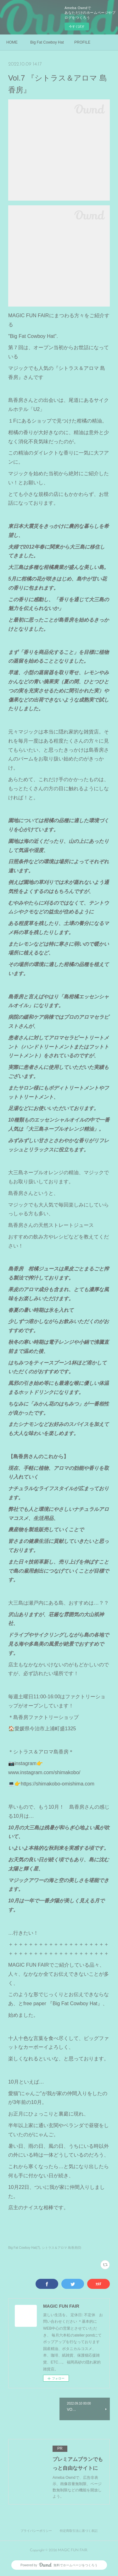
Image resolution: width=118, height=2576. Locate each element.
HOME (12, 42)
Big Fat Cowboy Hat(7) (24, 2247)
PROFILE (82, 42)
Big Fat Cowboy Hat (47, 42)
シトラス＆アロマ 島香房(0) (61, 2247)
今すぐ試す (77, 26)
